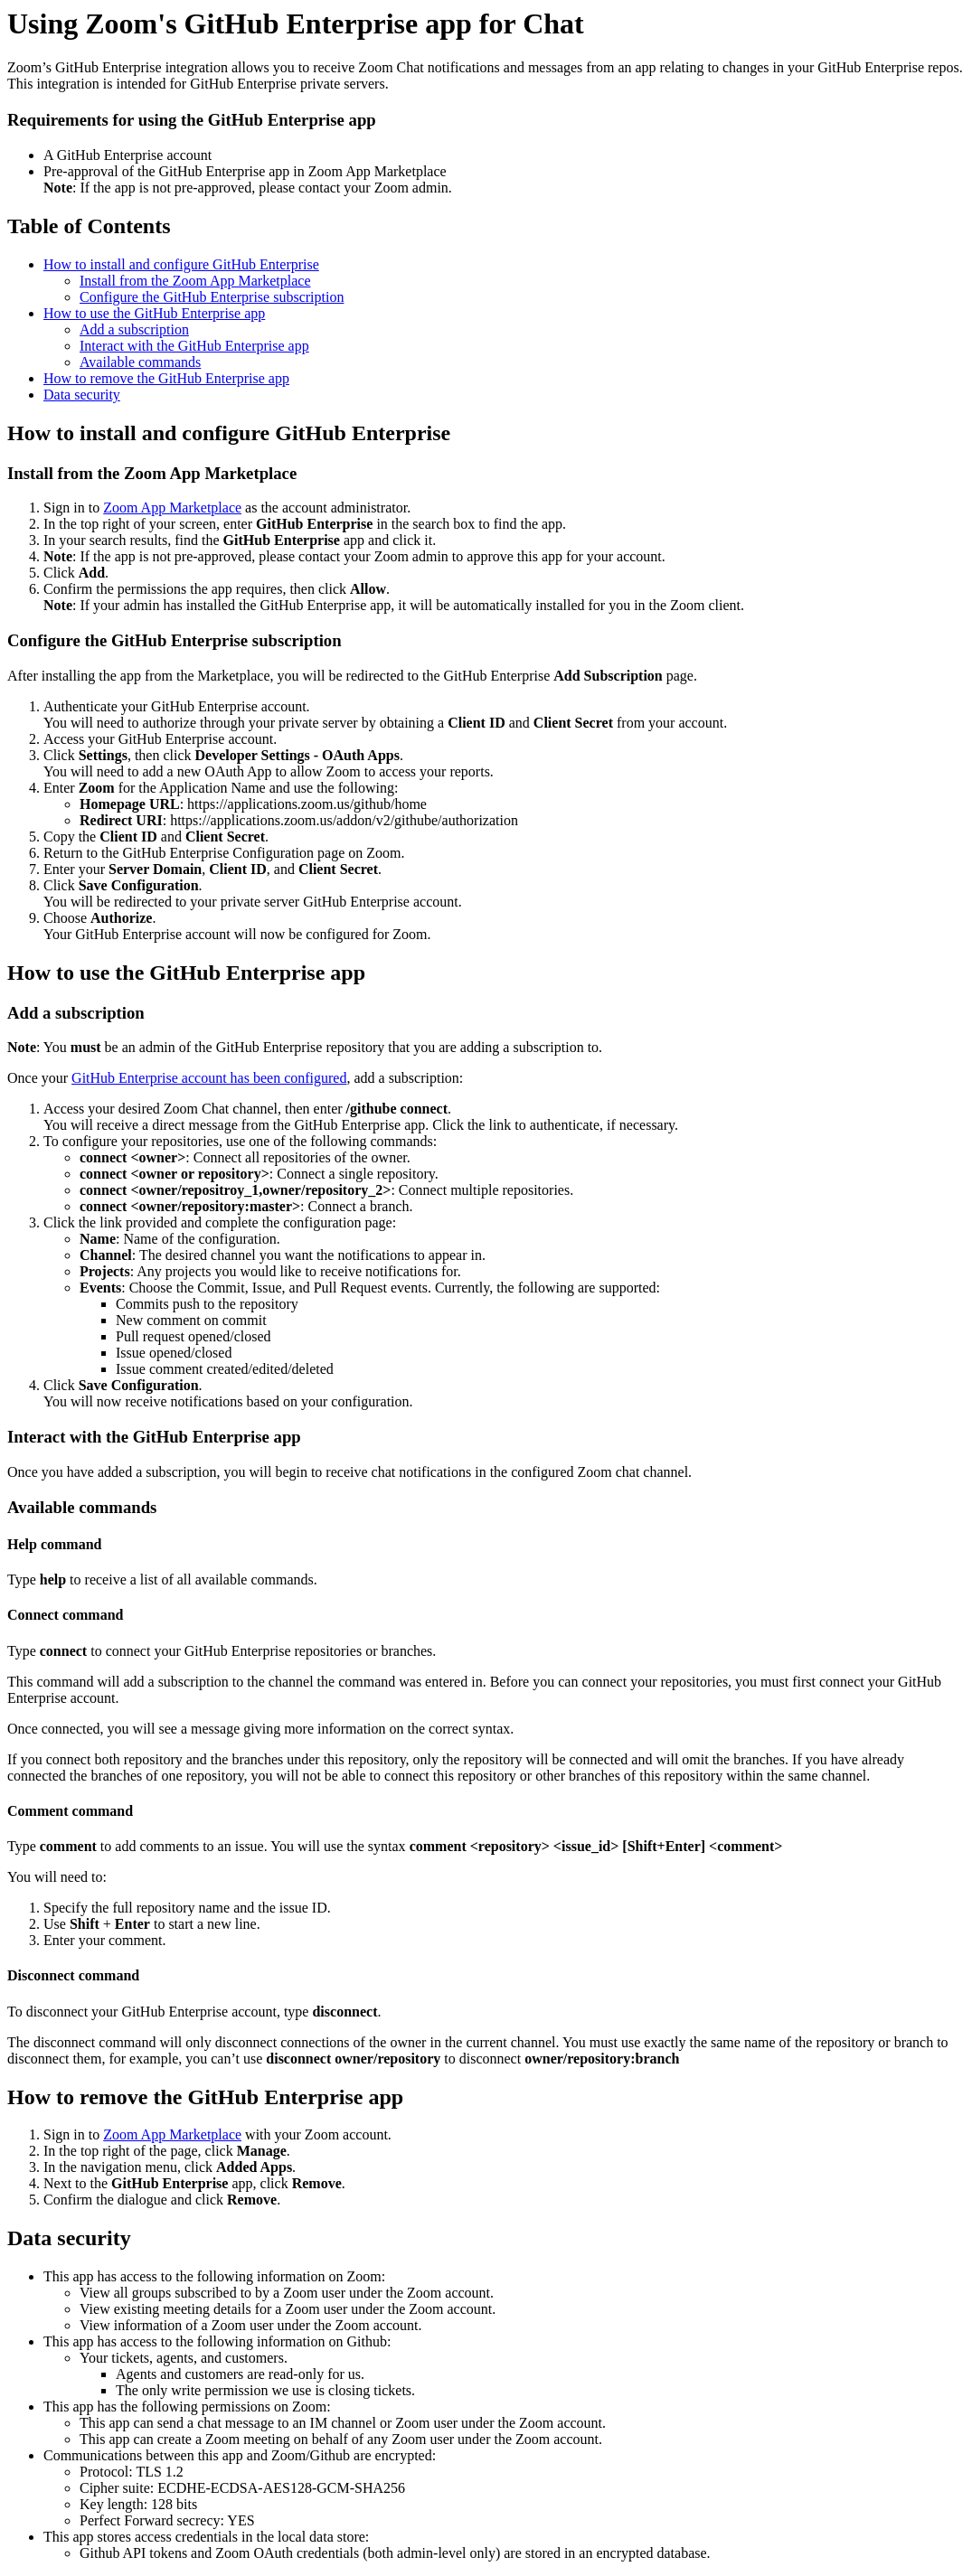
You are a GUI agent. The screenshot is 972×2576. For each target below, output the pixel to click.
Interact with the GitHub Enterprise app (194, 345)
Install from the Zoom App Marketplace (195, 280)
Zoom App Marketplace (172, 507)
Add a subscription (134, 329)
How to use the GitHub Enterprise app (154, 313)
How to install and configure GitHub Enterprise (181, 264)
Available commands (140, 362)
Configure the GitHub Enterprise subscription (212, 297)
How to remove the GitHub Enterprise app (166, 378)
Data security (81, 394)
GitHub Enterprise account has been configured (208, 1078)
